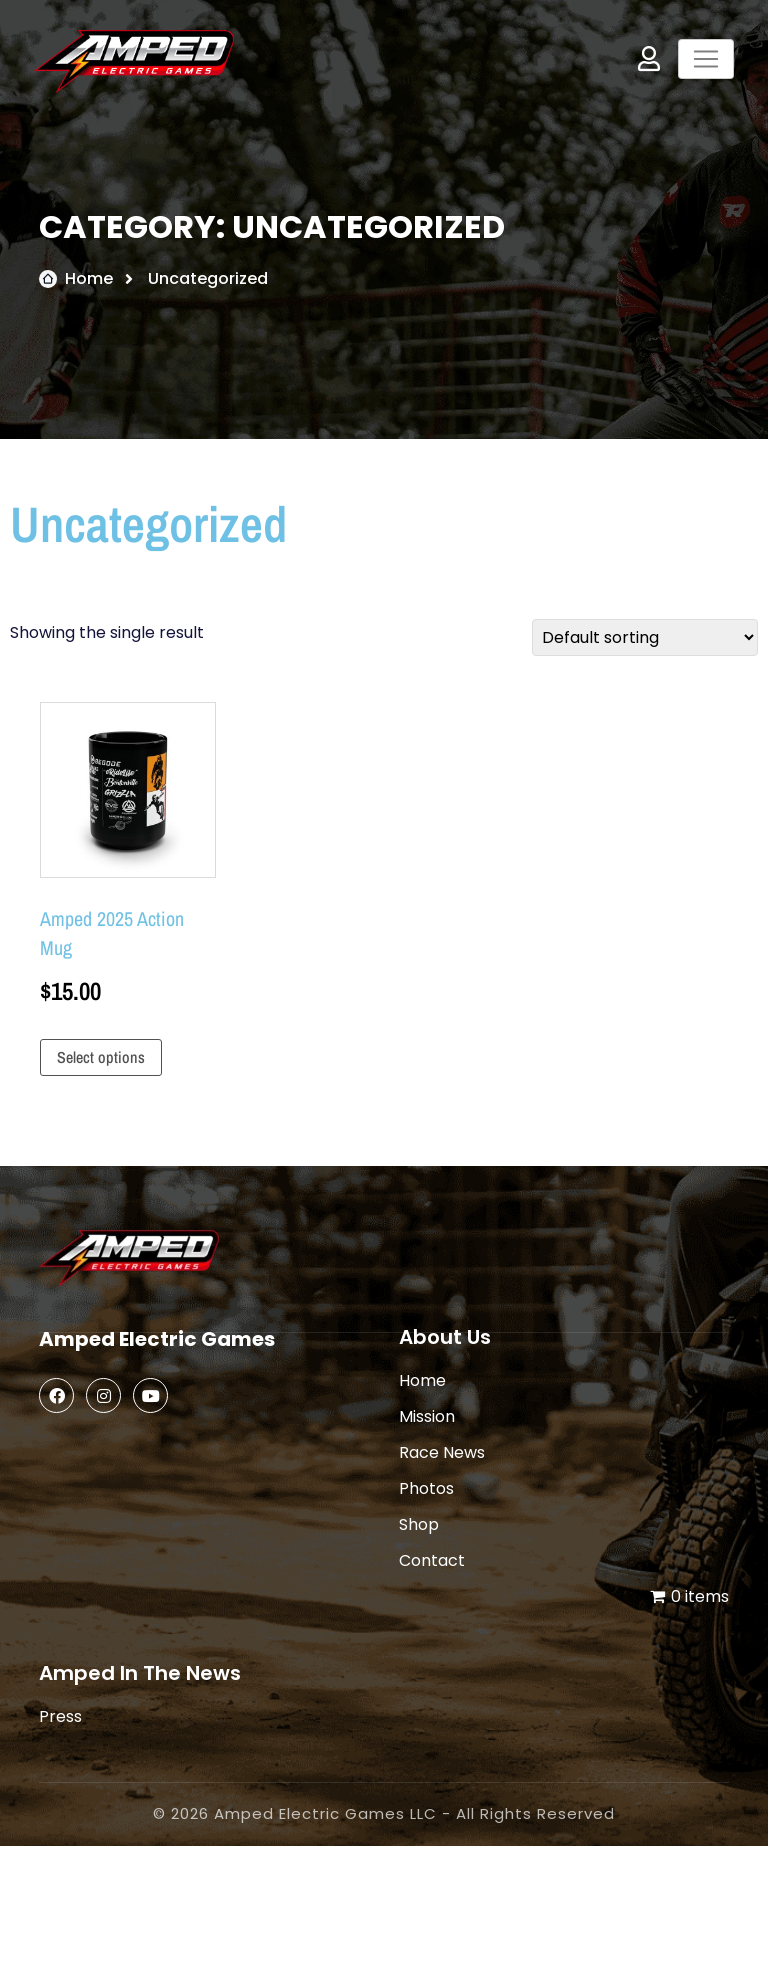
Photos (426, 1488)
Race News (442, 1452)
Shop (419, 1524)
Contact (432, 1560)
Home (89, 278)
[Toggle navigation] (706, 59)
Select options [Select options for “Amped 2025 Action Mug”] (101, 1057)
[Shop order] (645, 637)
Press (60, 1716)
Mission (427, 1416)
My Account (648, 58)
